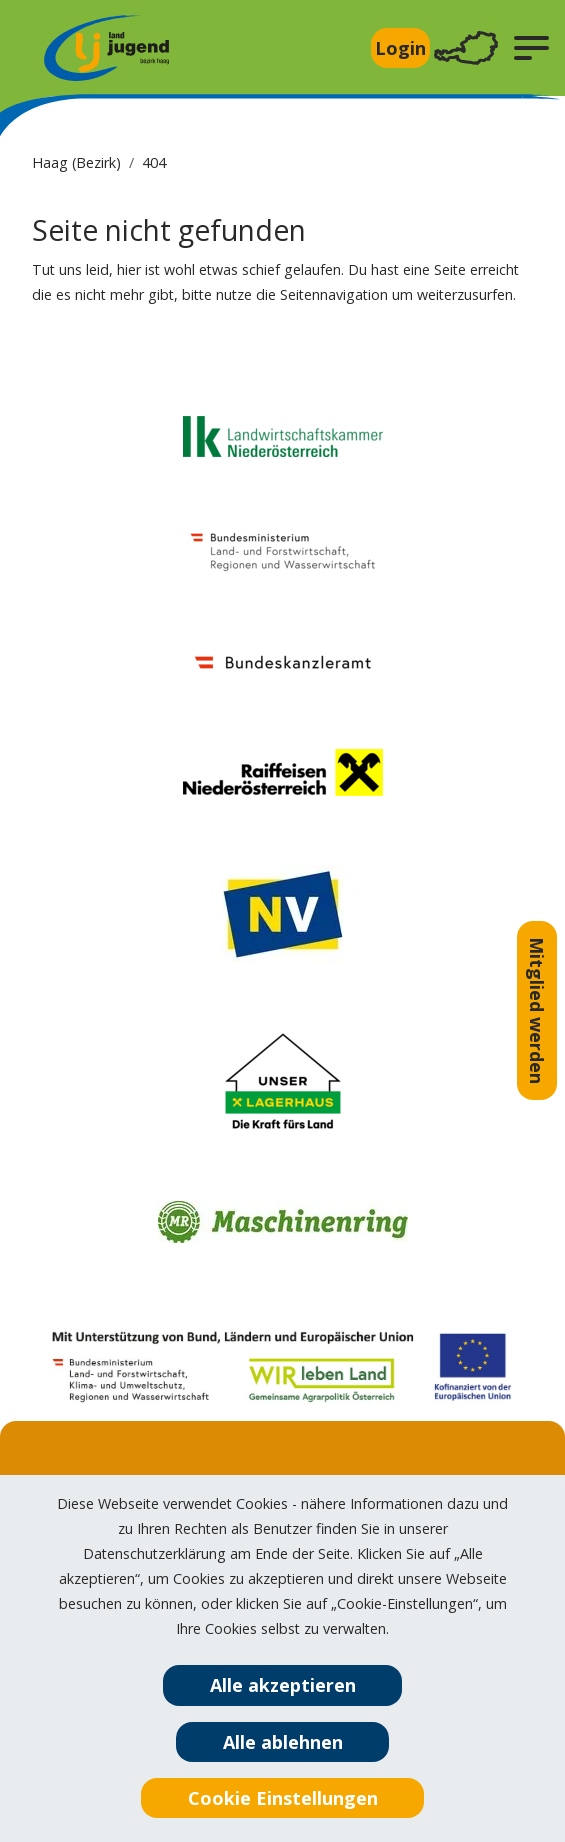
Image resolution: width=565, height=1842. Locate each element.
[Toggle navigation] (466, 48)
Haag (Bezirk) (76, 162)
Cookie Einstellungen (283, 1798)
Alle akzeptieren (283, 1685)
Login (400, 48)
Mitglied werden (537, 1010)
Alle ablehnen (283, 1742)
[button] (531, 48)
